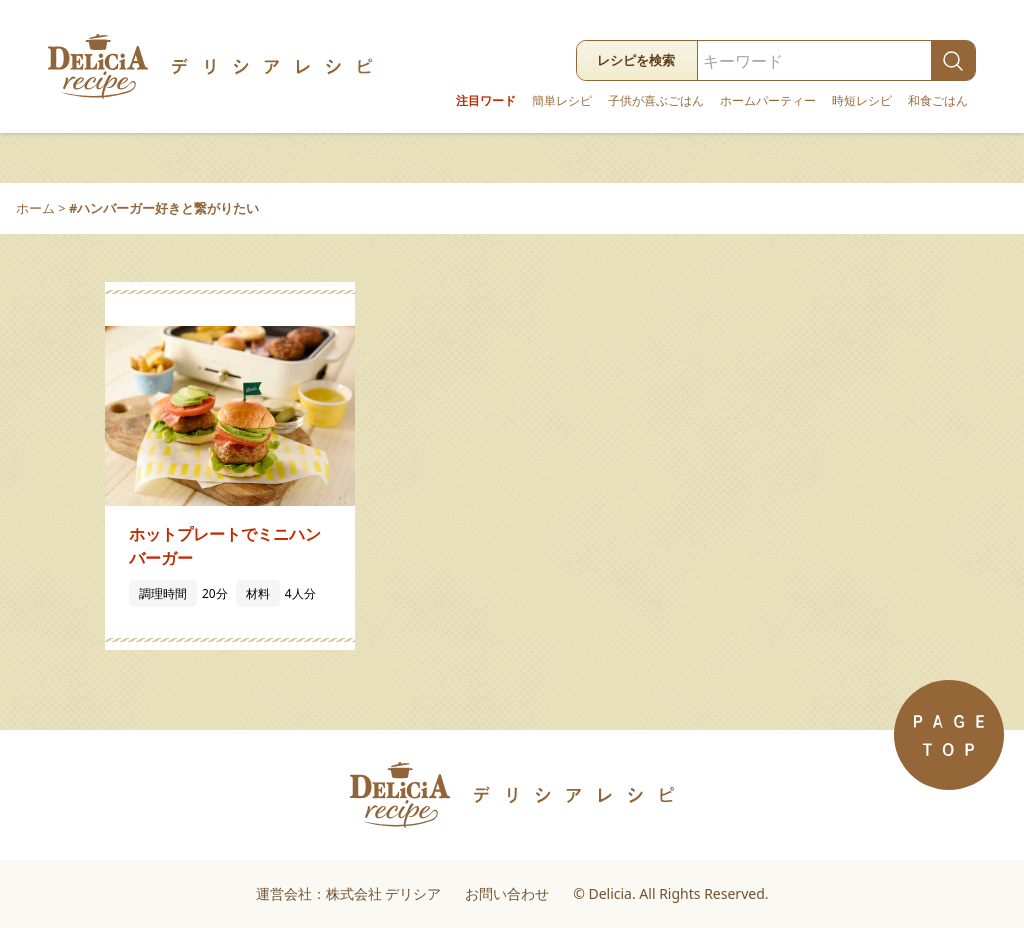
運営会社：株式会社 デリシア (349, 893)
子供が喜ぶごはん (656, 101)
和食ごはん (938, 101)
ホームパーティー (768, 101)
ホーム (35, 208)
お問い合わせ (507, 893)
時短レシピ (862, 101)
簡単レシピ (562, 101)
